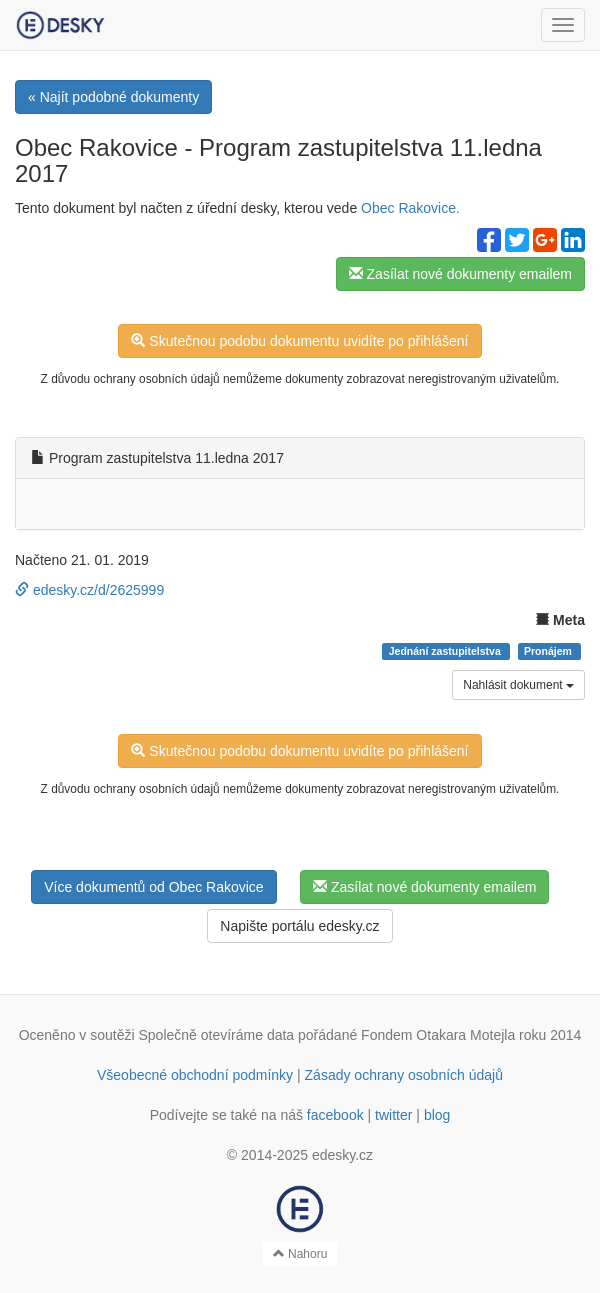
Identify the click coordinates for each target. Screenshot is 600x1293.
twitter (393, 1115)
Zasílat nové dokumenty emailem (460, 274)
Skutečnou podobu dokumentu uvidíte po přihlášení (299, 341)
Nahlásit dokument (518, 685)
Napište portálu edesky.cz (299, 926)
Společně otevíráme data (217, 1035)
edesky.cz (342, 1155)
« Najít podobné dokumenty (113, 97)
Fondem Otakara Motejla (438, 1035)
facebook (335, 1115)
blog (437, 1115)
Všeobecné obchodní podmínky (195, 1075)
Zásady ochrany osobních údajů (404, 1075)
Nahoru (300, 1254)
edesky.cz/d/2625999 (89, 590)
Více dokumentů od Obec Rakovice (153, 887)
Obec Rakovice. (410, 208)
